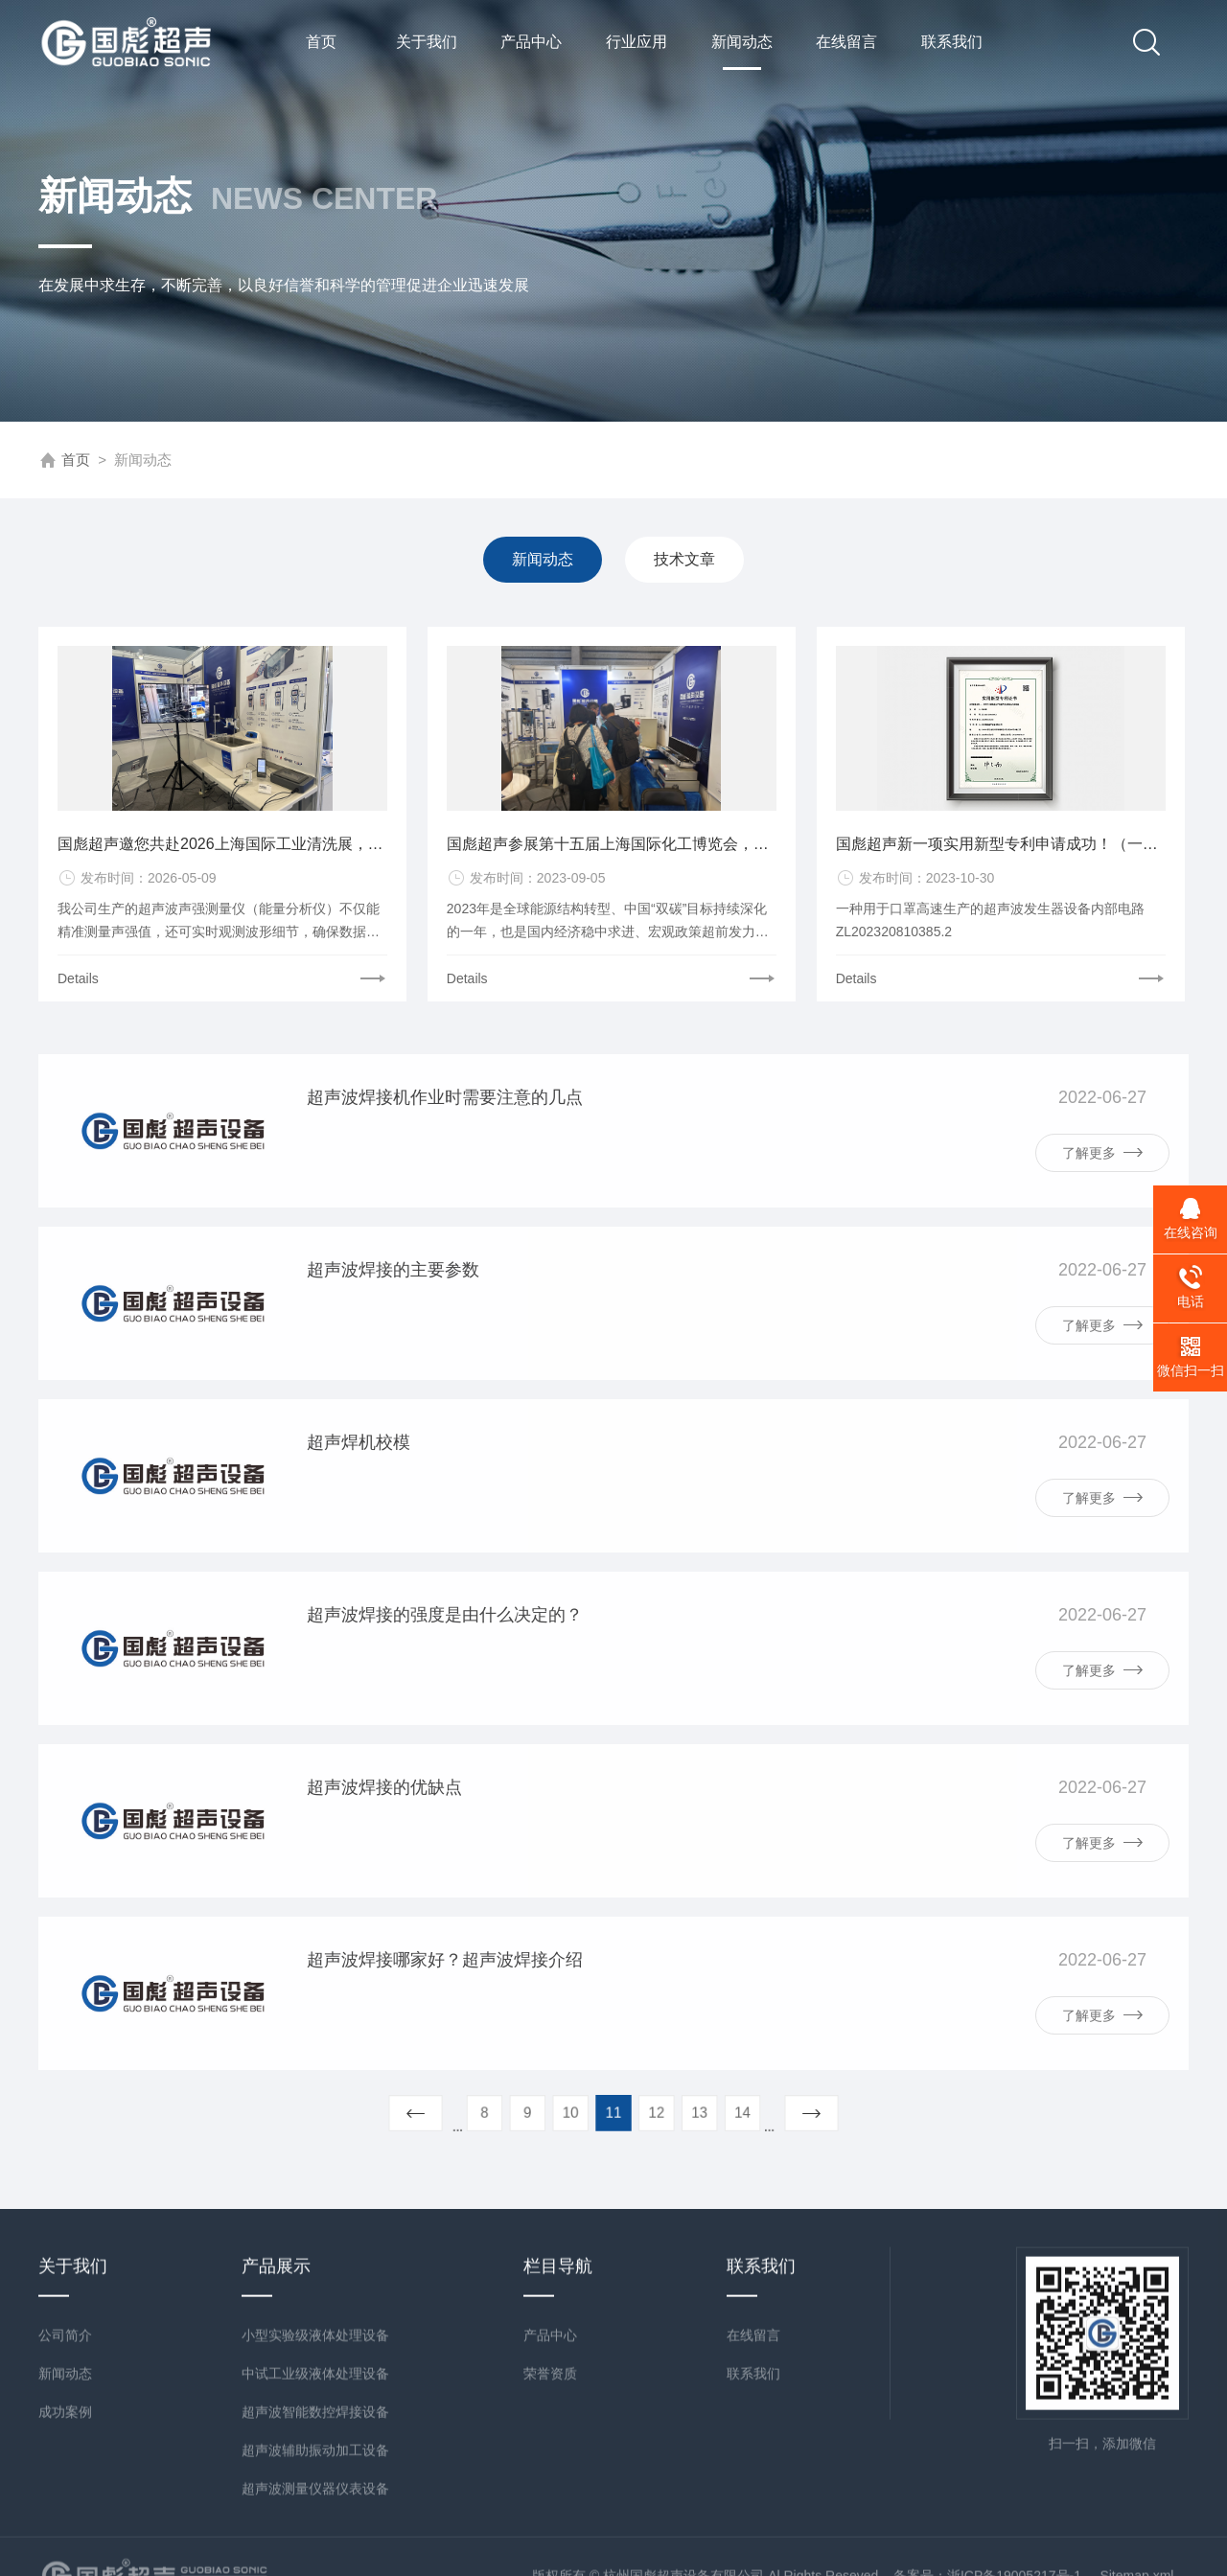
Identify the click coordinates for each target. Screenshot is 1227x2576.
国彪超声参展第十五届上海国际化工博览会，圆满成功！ (611, 854)
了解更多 (1102, 1222)
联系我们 (952, 42)
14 (698, 2112)
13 (669, 2112)
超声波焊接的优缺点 (384, 1858)
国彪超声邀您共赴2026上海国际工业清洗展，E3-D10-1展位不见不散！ (222, 854)
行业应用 (636, 42)
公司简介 (65, 2522)
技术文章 (683, 559)
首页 (321, 42)
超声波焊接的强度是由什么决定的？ (445, 1685)
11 (614, 2112)
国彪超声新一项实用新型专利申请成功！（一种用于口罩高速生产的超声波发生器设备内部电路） (1001, 854)
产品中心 (531, 42)
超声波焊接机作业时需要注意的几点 (445, 1168)
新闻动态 (742, 52)
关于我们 (426, 42)
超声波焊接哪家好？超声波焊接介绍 (445, 2030)
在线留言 (846, 42)
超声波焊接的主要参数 (393, 1340)
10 (585, 2112)
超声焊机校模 (358, 1513)
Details (78, 989)
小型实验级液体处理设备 (315, 2522)
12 (642, 2112)
